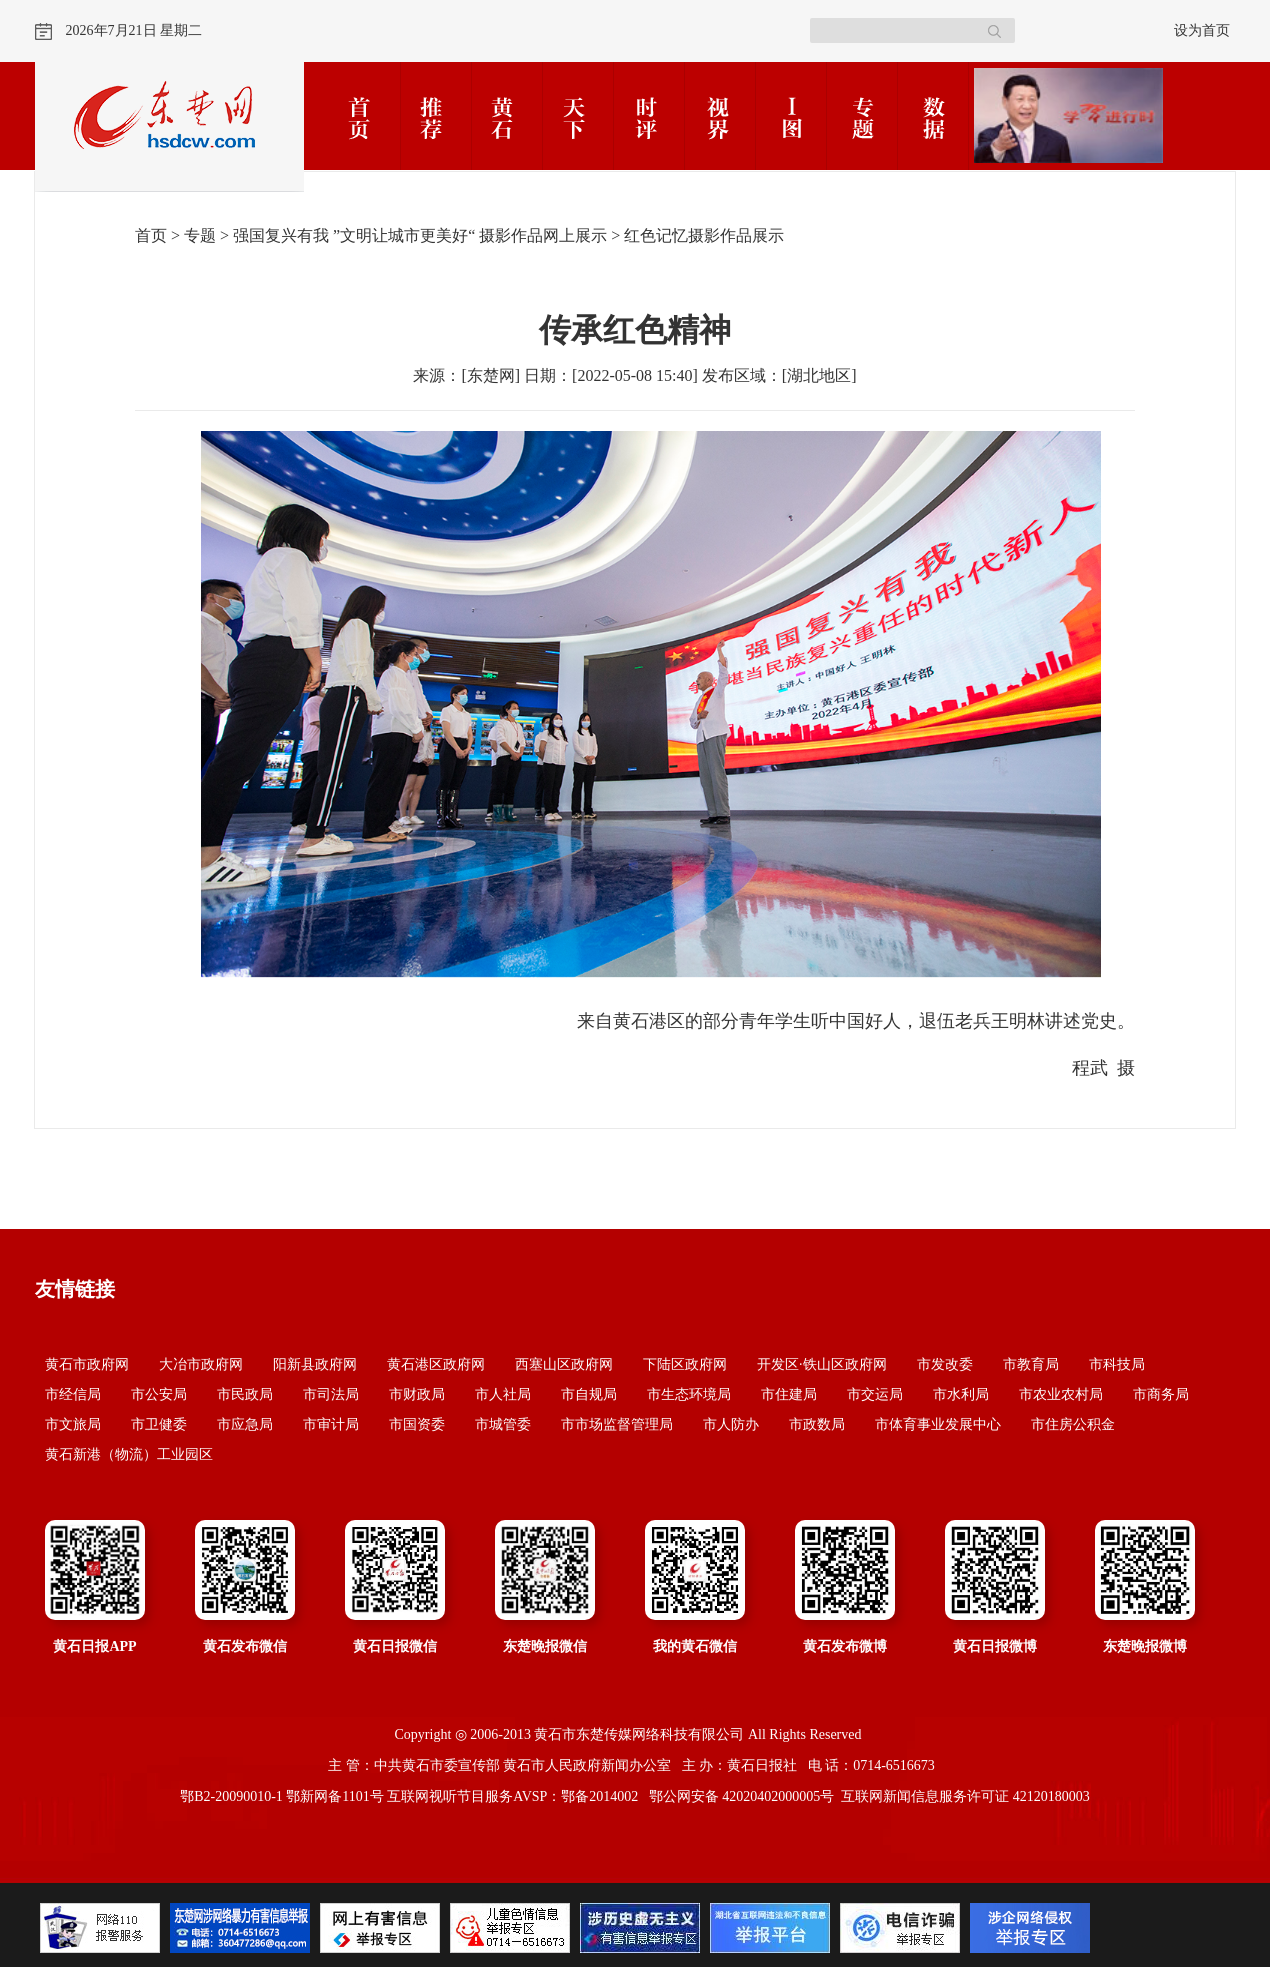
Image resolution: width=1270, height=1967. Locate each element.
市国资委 (417, 1424)
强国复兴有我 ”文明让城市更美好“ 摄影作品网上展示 (420, 235)
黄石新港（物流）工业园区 (129, 1454)
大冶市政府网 (201, 1364)
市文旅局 (73, 1424)
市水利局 (961, 1394)
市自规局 (589, 1394)
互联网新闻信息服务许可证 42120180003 (965, 1796)
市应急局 (245, 1424)
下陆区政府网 (685, 1364)
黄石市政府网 (87, 1364)
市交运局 (875, 1394)
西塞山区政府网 (564, 1364)
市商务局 (1161, 1394)
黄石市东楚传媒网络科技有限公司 (639, 1734)
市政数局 (817, 1424)
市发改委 (945, 1364)
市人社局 (503, 1394)
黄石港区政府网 (436, 1364)
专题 (200, 235)
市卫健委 (159, 1424)
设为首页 (1202, 30)
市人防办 (731, 1424)
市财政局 (417, 1394)
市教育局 (1031, 1364)
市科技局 (1117, 1364)
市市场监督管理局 (617, 1424)
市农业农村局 (1061, 1394)
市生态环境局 (689, 1394)
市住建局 (789, 1394)
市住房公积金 (1073, 1424)
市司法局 (331, 1394)
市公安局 (159, 1394)
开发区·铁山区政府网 (822, 1364)
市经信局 (73, 1394)
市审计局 (331, 1424)
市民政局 (245, 1394)
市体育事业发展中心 (938, 1424)
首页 (151, 235)
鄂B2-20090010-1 (231, 1796)
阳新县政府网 (315, 1364)
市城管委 (503, 1424)
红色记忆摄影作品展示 (704, 235)
